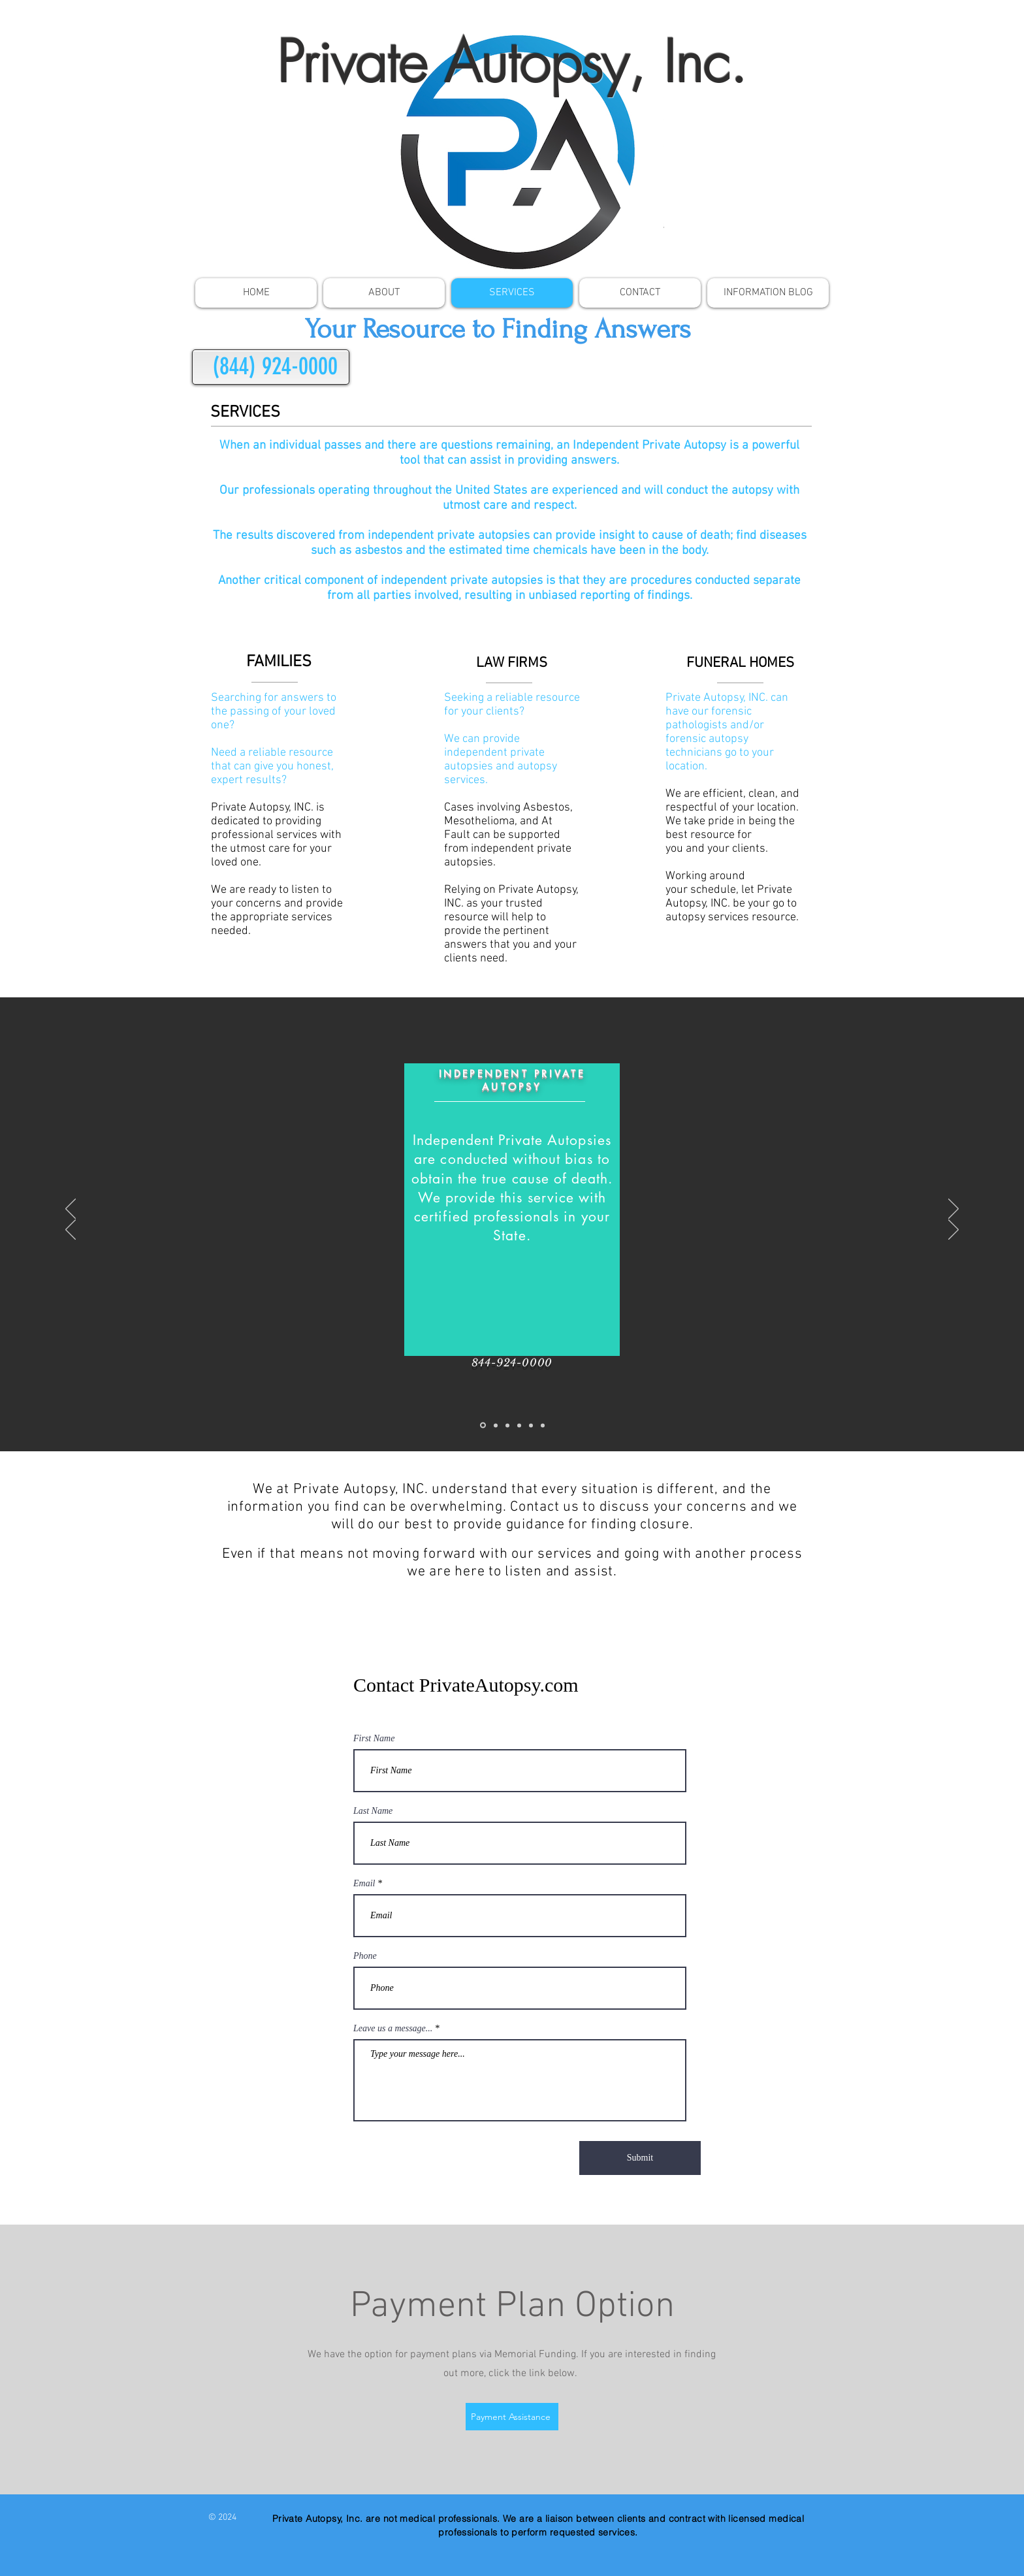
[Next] (953, 1210)
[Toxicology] (496, 1425)
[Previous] (70, 1210)
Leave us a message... (392, 2028)
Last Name (372, 1811)
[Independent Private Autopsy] (483, 1425)
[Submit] (640, 2158)
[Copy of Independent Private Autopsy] (519, 1425)
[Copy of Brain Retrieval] (543, 1425)
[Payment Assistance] (512, 2416)
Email (364, 1883)
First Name (373, 1738)
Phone (365, 1956)
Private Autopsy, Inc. (512, 62)
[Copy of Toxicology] (531, 1425)
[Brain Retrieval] (507, 1425)
